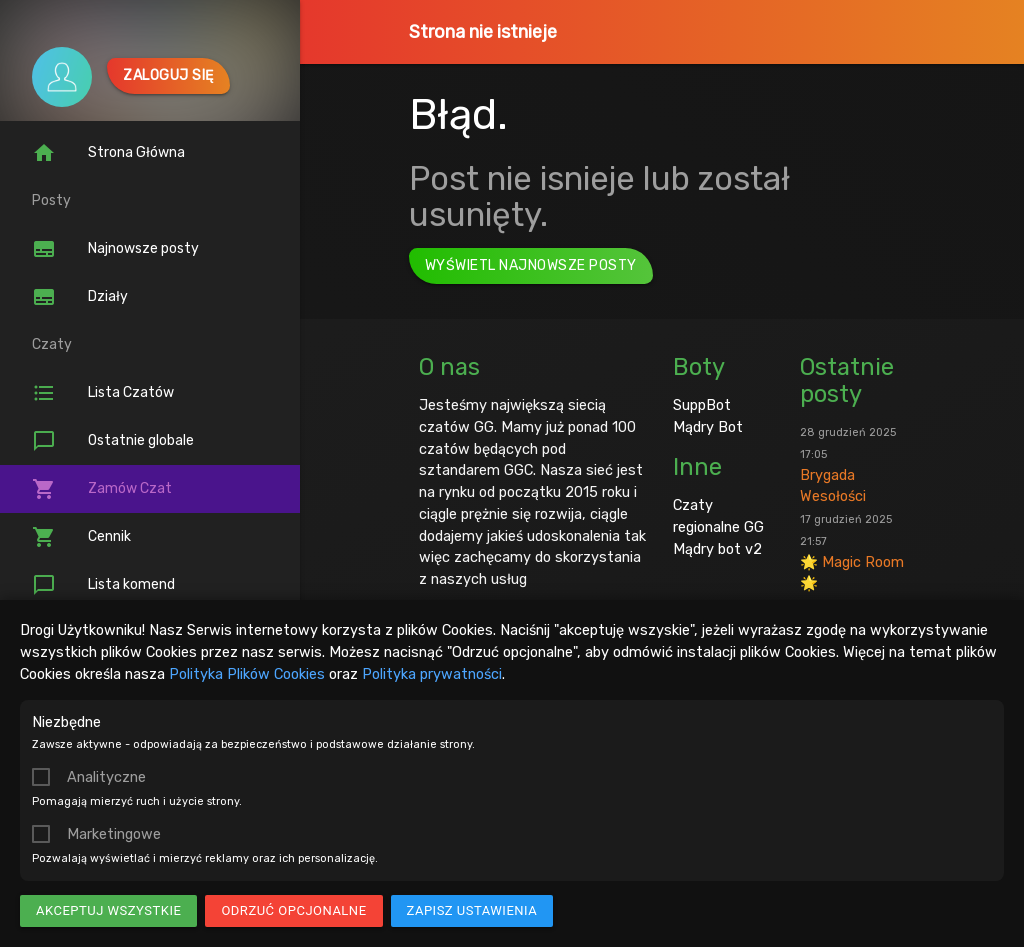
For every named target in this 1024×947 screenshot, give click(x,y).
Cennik (81, 537)
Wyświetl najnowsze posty (531, 265)
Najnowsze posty (115, 249)
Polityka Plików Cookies (247, 674)
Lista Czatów (103, 393)
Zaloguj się (168, 75)
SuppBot (702, 405)
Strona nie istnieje (483, 32)
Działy (80, 297)
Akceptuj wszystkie (108, 910)
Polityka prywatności (432, 674)
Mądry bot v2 (717, 549)
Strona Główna (108, 153)
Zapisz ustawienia (472, 910)
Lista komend (103, 585)
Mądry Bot (708, 427)
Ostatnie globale (113, 441)
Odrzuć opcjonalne (293, 910)
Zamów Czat (102, 489)
